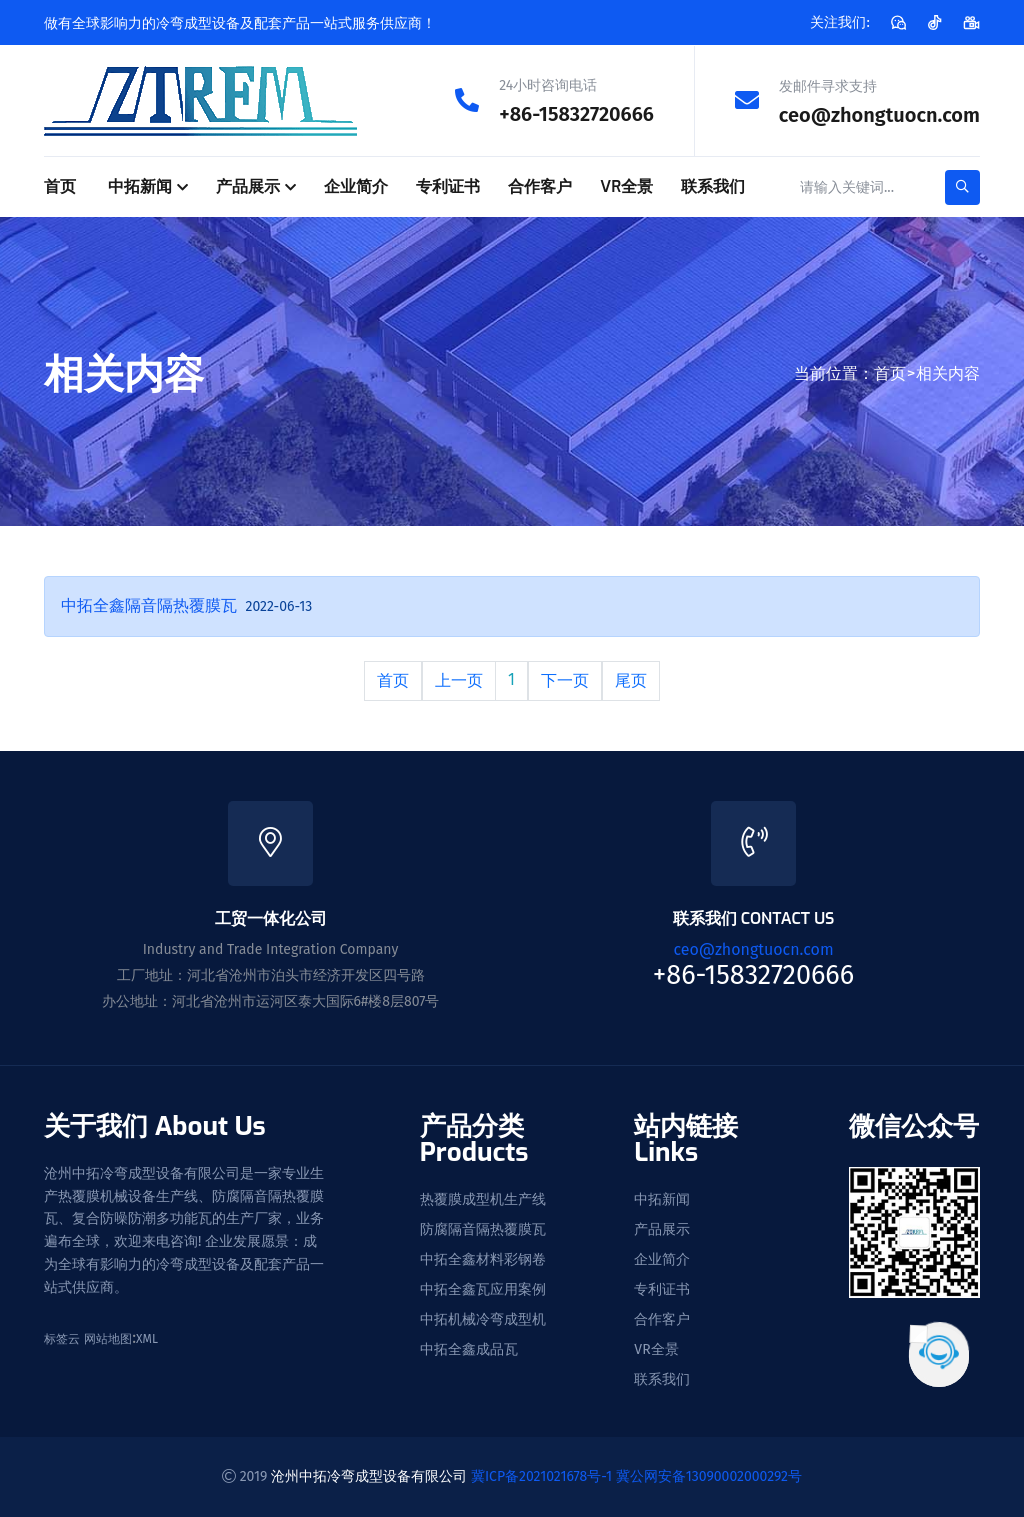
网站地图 (108, 1338)
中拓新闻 (140, 185)
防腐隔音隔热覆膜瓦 (483, 1229)
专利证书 (448, 185)
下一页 (565, 679)
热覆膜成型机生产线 (483, 1199)
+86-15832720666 (576, 114)
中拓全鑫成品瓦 (469, 1349)
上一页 (459, 679)
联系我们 (713, 185)
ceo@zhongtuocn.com (879, 114)
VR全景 (626, 185)
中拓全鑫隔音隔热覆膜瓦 (149, 604)
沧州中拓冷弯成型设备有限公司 (369, 1475)
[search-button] (962, 186)
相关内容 (948, 372)
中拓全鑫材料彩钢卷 (483, 1259)
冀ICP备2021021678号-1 (541, 1475)
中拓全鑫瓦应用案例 (483, 1289)
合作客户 (540, 185)
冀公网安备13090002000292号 (709, 1475)
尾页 (631, 679)
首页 (60, 185)
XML (147, 1338)
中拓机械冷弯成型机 (483, 1319)
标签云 (62, 1338)
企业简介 (356, 185)
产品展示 (248, 185)
